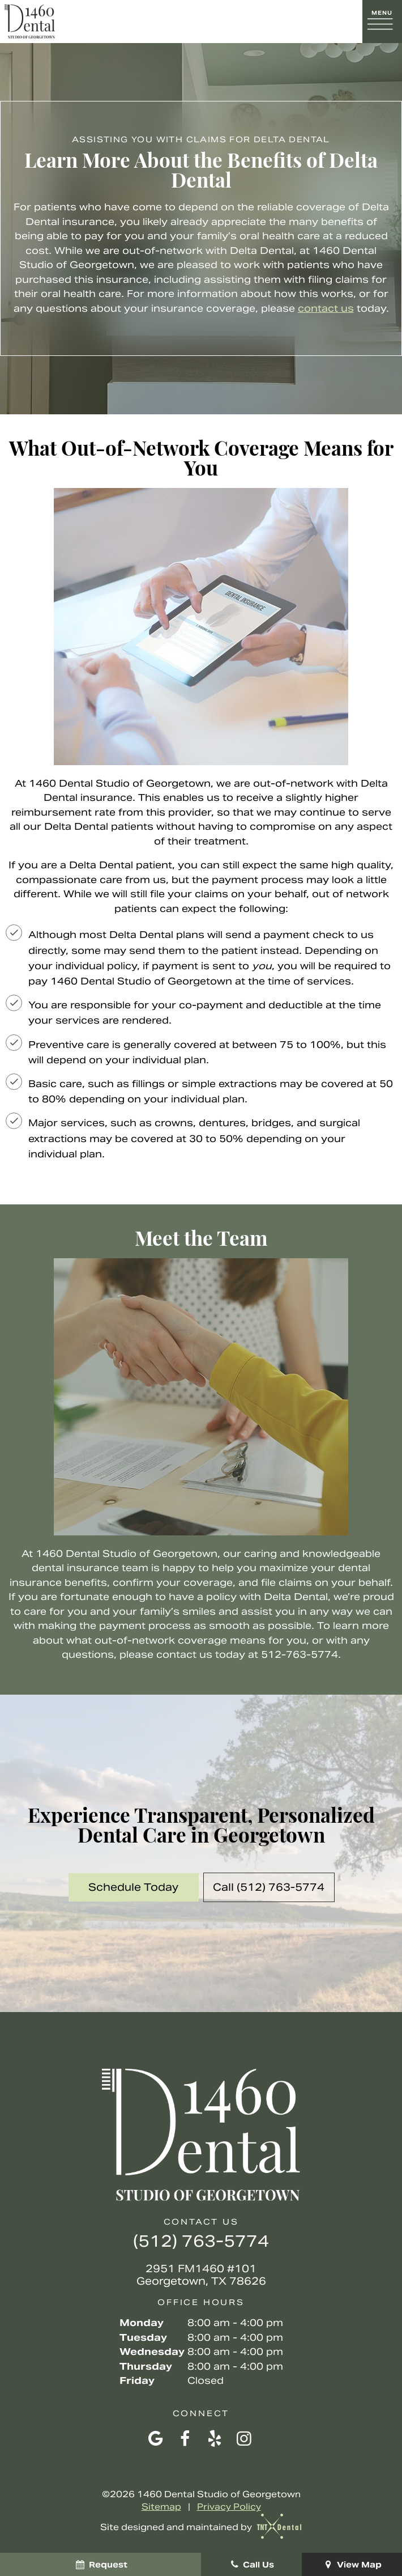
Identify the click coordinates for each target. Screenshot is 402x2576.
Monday (141, 2322)
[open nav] (382, 21)
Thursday (145, 2366)
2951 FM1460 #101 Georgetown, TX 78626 (201, 2275)
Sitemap (161, 2506)
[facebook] (185, 2438)
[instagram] (244, 2438)
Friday (137, 2380)
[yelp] (214, 2438)
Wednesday (152, 2351)
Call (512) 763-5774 (268, 1887)
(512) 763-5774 (201, 2241)
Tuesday (143, 2337)
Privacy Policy (229, 2506)
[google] (156, 2438)
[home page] (29, 21)
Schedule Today (133, 1887)
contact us (326, 308)
